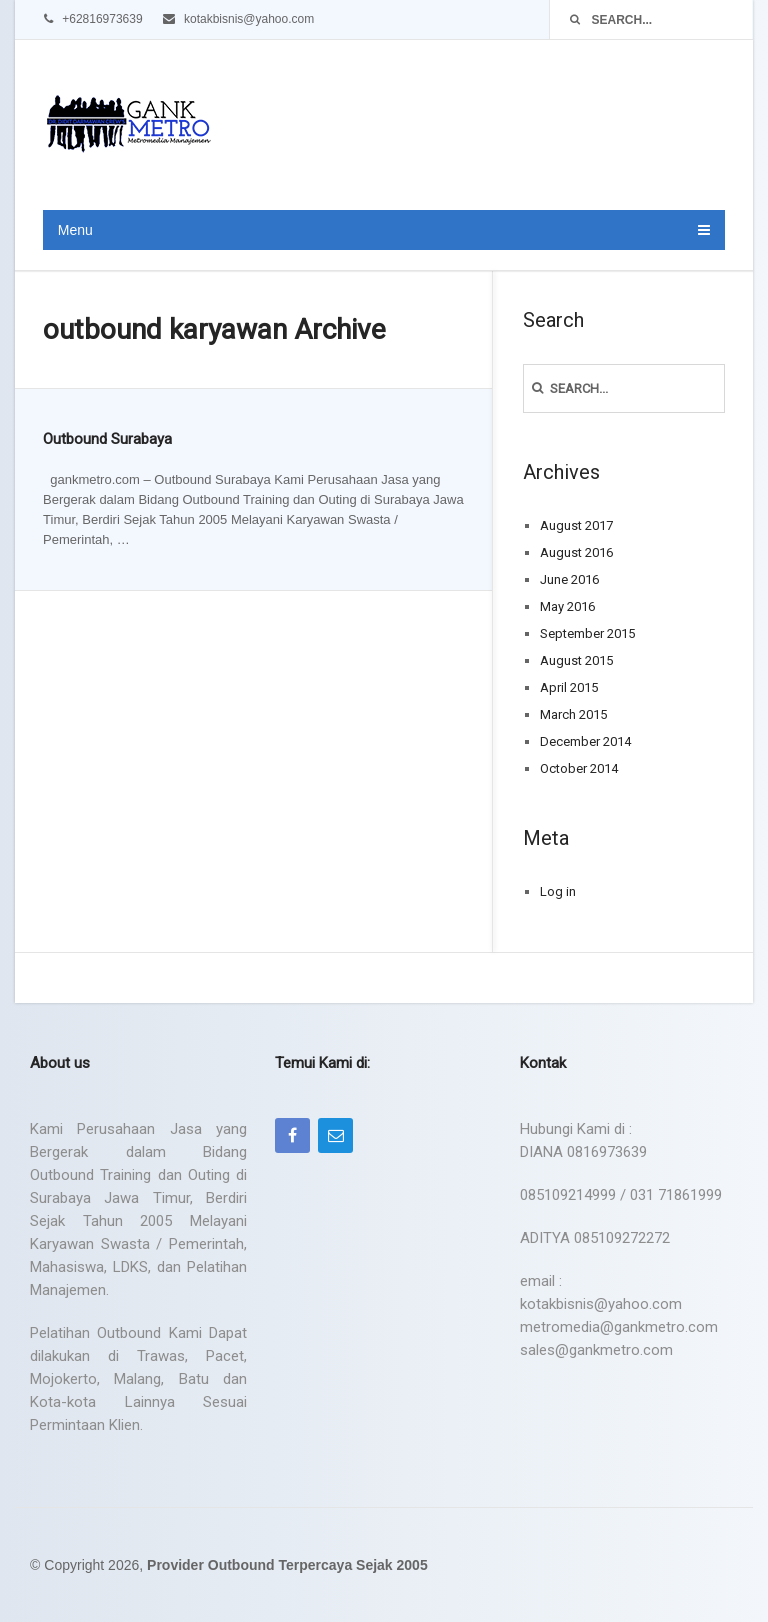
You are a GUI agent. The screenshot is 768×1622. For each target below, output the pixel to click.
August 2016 (576, 552)
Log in (558, 891)
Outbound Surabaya (107, 439)
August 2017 (576, 525)
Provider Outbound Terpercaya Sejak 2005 (287, 1565)
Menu (75, 230)
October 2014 (579, 768)
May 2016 (567, 606)
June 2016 (569, 579)
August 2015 (576, 660)
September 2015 (587, 633)
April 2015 (569, 687)
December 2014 (585, 741)
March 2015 (573, 714)
